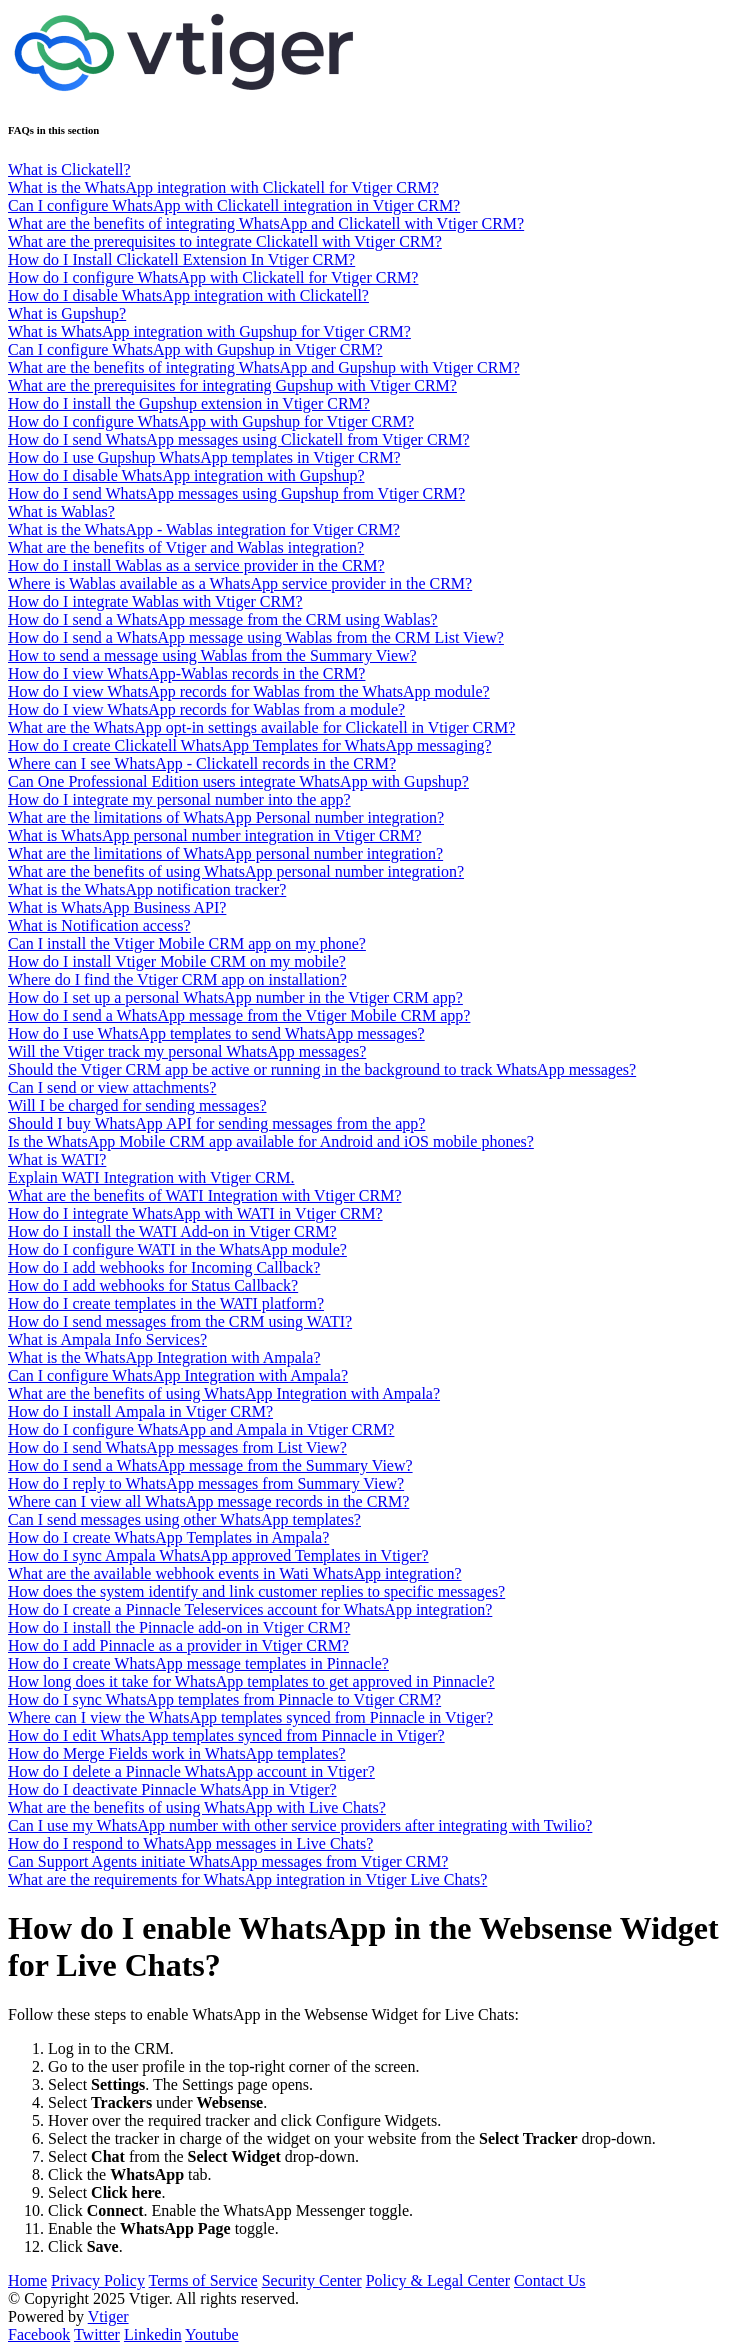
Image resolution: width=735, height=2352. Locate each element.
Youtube (212, 2334)
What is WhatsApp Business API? (117, 907)
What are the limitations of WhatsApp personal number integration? (225, 853)
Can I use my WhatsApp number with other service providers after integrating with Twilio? (300, 1825)
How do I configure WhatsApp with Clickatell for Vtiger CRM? (213, 277)
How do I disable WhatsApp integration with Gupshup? (186, 475)
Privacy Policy (98, 2280)
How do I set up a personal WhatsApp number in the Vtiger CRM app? (235, 997)
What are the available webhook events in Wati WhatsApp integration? (235, 1573)
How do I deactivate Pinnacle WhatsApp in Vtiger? (172, 1789)
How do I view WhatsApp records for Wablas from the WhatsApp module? (249, 691)
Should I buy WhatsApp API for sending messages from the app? (216, 1123)
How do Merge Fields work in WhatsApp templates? (177, 1753)
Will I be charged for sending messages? (137, 1105)
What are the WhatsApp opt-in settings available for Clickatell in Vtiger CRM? (261, 727)
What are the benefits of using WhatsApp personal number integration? (236, 871)
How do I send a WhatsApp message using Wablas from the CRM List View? (256, 637)
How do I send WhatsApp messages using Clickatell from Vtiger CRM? (239, 439)
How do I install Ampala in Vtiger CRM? (140, 1411)
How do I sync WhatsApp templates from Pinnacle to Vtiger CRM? (224, 1699)
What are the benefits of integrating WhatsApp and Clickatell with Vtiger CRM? (266, 223)
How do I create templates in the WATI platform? (166, 1303)
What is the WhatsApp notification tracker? (147, 889)
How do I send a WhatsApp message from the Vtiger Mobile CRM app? (239, 1015)
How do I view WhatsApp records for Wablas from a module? (206, 709)
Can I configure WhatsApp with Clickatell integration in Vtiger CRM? (234, 205)
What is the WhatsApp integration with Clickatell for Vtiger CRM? (223, 187)
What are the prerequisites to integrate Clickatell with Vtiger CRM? (225, 241)
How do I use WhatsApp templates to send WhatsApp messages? (216, 1033)
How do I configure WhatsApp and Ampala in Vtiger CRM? (201, 1429)
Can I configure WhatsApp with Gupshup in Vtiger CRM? (195, 349)
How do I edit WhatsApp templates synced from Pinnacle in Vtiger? (226, 1735)
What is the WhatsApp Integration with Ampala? (164, 1357)
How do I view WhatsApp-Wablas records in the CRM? (186, 673)
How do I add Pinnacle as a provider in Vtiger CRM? (178, 1645)
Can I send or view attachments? (112, 1087)
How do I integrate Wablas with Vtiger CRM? (155, 601)
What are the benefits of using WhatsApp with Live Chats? (197, 1807)
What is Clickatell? (69, 169)
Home (27, 2280)
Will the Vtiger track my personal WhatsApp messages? (187, 1051)
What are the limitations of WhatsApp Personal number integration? (226, 817)
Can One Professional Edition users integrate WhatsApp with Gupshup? (238, 781)
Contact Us (550, 2280)
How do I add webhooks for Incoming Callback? (164, 1267)
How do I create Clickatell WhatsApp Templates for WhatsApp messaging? (250, 745)
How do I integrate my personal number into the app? (179, 799)
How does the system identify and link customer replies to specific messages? (256, 1591)
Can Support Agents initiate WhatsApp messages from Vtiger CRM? (228, 1861)
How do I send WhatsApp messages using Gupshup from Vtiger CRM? (236, 493)
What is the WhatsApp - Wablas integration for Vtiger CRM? (204, 529)
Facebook (39, 2334)
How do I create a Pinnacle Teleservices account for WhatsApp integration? (250, 1609)
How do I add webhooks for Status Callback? (153, 1285)
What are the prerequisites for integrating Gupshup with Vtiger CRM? (232, 385)
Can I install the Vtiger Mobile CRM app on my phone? (187, 943)
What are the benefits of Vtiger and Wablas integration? (186, 547)
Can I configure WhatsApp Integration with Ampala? (178, 1375)
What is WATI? (57, 1159)
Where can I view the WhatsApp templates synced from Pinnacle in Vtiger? (250, 1717)
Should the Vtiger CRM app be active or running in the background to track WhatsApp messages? (322, 1069)
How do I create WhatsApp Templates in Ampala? (168, 1537)
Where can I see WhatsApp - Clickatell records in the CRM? (202, 763)
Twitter (97, 2334)
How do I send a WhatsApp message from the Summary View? (210, 1465)
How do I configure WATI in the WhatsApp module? (177, 1249)
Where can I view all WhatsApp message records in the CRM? (208, 1501)
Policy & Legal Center (438, 2280)
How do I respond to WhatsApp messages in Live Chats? (190, 1843)
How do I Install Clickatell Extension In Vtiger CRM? (181, 259)
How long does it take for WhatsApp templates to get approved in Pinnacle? (251, 1681)
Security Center (312, 2280)
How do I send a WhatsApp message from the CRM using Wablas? (223, 619)
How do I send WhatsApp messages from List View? (177, 1447)
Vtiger (108, 2316)
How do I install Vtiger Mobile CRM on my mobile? (177, 961)
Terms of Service (203, 2280)
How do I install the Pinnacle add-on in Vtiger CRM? (179, 1627)
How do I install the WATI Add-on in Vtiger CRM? (172, 1231)
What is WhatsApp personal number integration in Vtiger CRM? (215, 835)
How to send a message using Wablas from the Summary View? (212, 655)
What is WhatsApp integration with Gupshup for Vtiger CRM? (209, 331)
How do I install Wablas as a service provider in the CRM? (196, 565)
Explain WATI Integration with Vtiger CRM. (151, 1177)
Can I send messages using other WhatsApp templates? (184, 1519)
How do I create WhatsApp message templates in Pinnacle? (198, 1663)
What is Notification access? (99, 925)
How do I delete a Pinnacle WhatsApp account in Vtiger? (191, 1771)
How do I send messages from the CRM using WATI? (180, 1321)
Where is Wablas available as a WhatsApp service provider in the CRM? (240, 583)
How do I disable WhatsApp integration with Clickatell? (188, 295)
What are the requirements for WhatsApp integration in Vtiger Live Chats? (247, 1879)
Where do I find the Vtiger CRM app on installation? (177, 979)
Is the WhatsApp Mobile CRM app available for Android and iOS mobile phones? (271, 1141)
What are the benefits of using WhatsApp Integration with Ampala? (224, 1393)
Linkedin (153, 2334)
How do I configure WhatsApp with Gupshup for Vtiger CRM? (211, 421)
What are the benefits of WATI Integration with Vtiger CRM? (205, 1195)
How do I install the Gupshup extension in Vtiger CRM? (189, 403)
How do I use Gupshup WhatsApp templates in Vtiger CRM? (204, 457)
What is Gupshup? (67, 313)
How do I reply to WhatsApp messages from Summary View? (206, 1483)
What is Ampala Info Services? (107, 1339)
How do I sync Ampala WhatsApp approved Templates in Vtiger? (218, 1555)
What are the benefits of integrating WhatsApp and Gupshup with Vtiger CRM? (264, 367)
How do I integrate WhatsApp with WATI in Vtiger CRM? (195, 1213)
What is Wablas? (61, 511)
